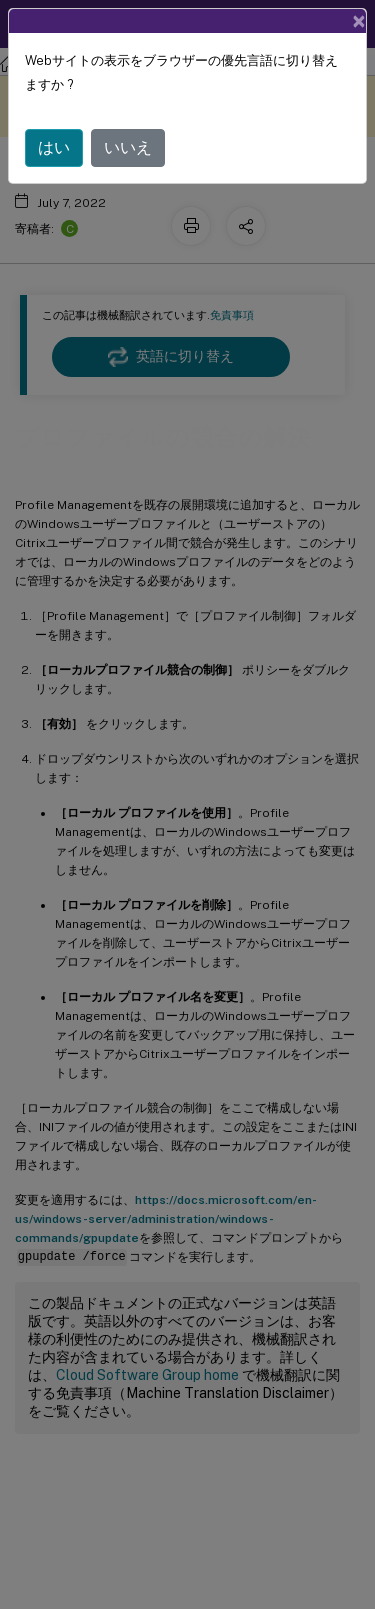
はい (54, 147)
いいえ (128, 147)
